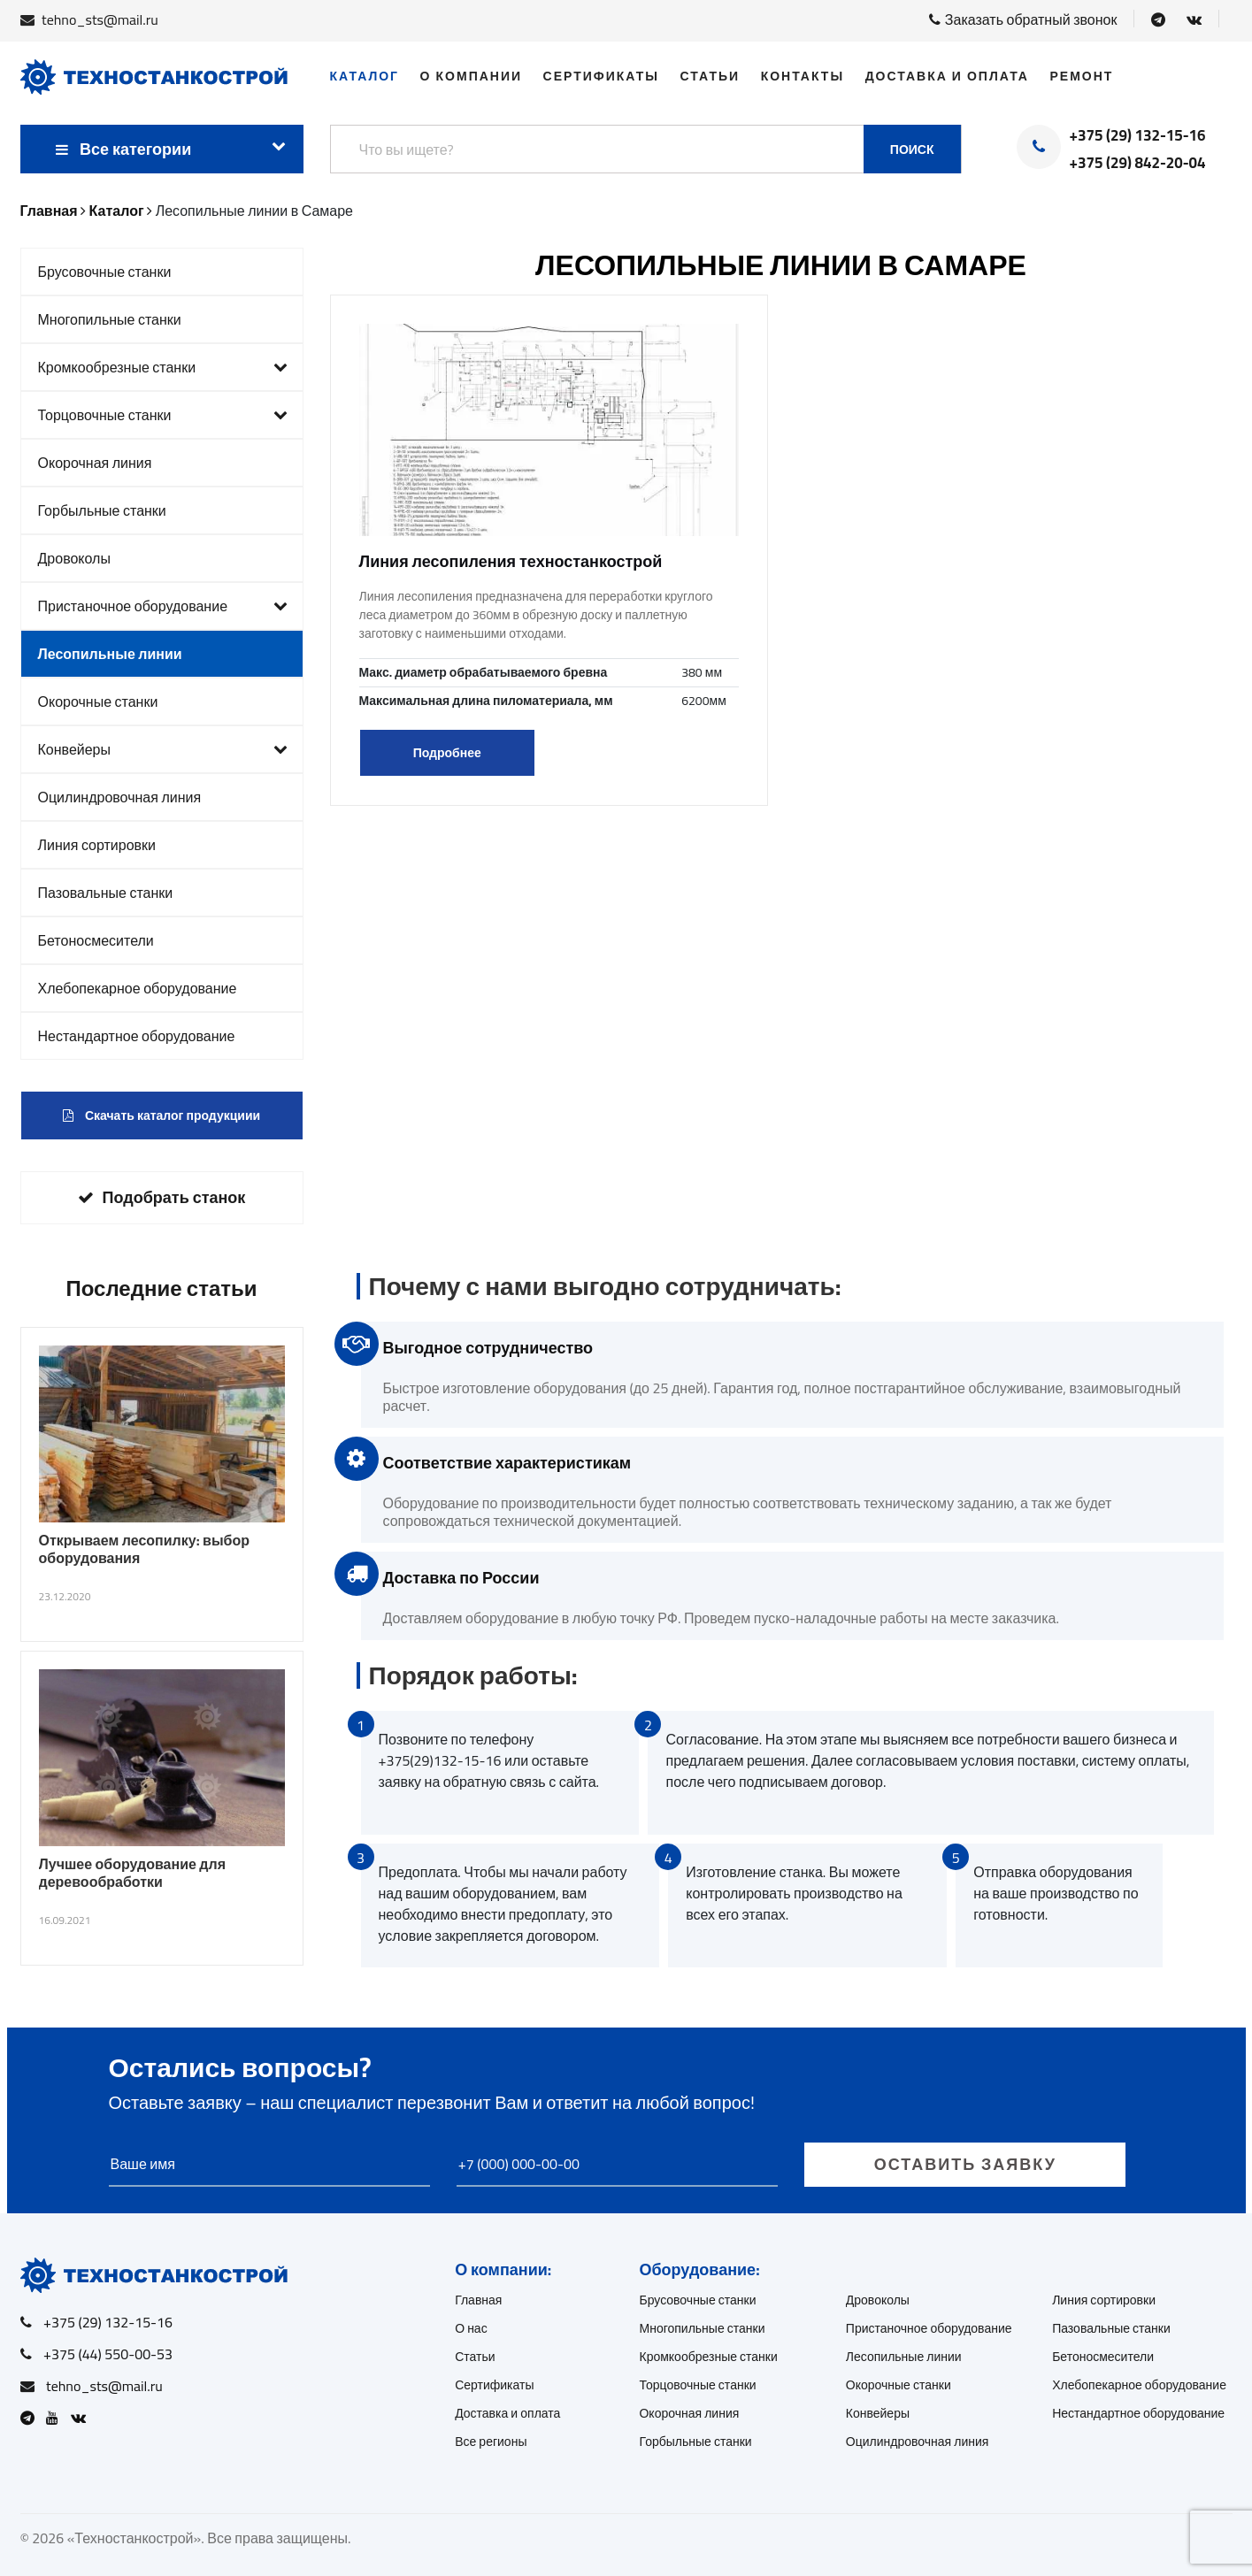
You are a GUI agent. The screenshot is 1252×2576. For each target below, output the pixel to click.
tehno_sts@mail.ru (100, 19)
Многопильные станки (109, 319)
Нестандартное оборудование (136, 1036)
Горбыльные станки (102, 510)
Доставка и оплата (947, 76)
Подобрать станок (162, 1197)
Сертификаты (601, 76)
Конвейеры (163, 749)
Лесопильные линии (110, 653)
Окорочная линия (95, 462)
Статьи (710, 76)
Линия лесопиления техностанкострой (511, 561)
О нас (471, 2328)
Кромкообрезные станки (163, 367)
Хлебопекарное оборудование (137, 988)
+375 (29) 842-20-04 (1138, 163)
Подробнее (447, 752)
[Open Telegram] (1158, 19)
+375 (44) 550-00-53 (108, 2354)
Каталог (365, 76)
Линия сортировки (97, 845)
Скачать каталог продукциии (161, 1115)
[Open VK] (1194, 19)
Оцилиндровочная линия (120, 797)
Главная (478, 2300)
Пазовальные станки (105, 892)
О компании (471, 76)
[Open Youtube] (56, 2417)
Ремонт (1081, 76)
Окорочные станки (98, 701)
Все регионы (490, 2441)
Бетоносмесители (96, 940)
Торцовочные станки (163, 415)
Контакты (802, 76)
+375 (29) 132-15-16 (1138, 136)
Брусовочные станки (105, 271)
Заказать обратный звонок (1023, 19)
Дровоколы (74, 558)
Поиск (912, 149)
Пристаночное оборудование (163, 606)
